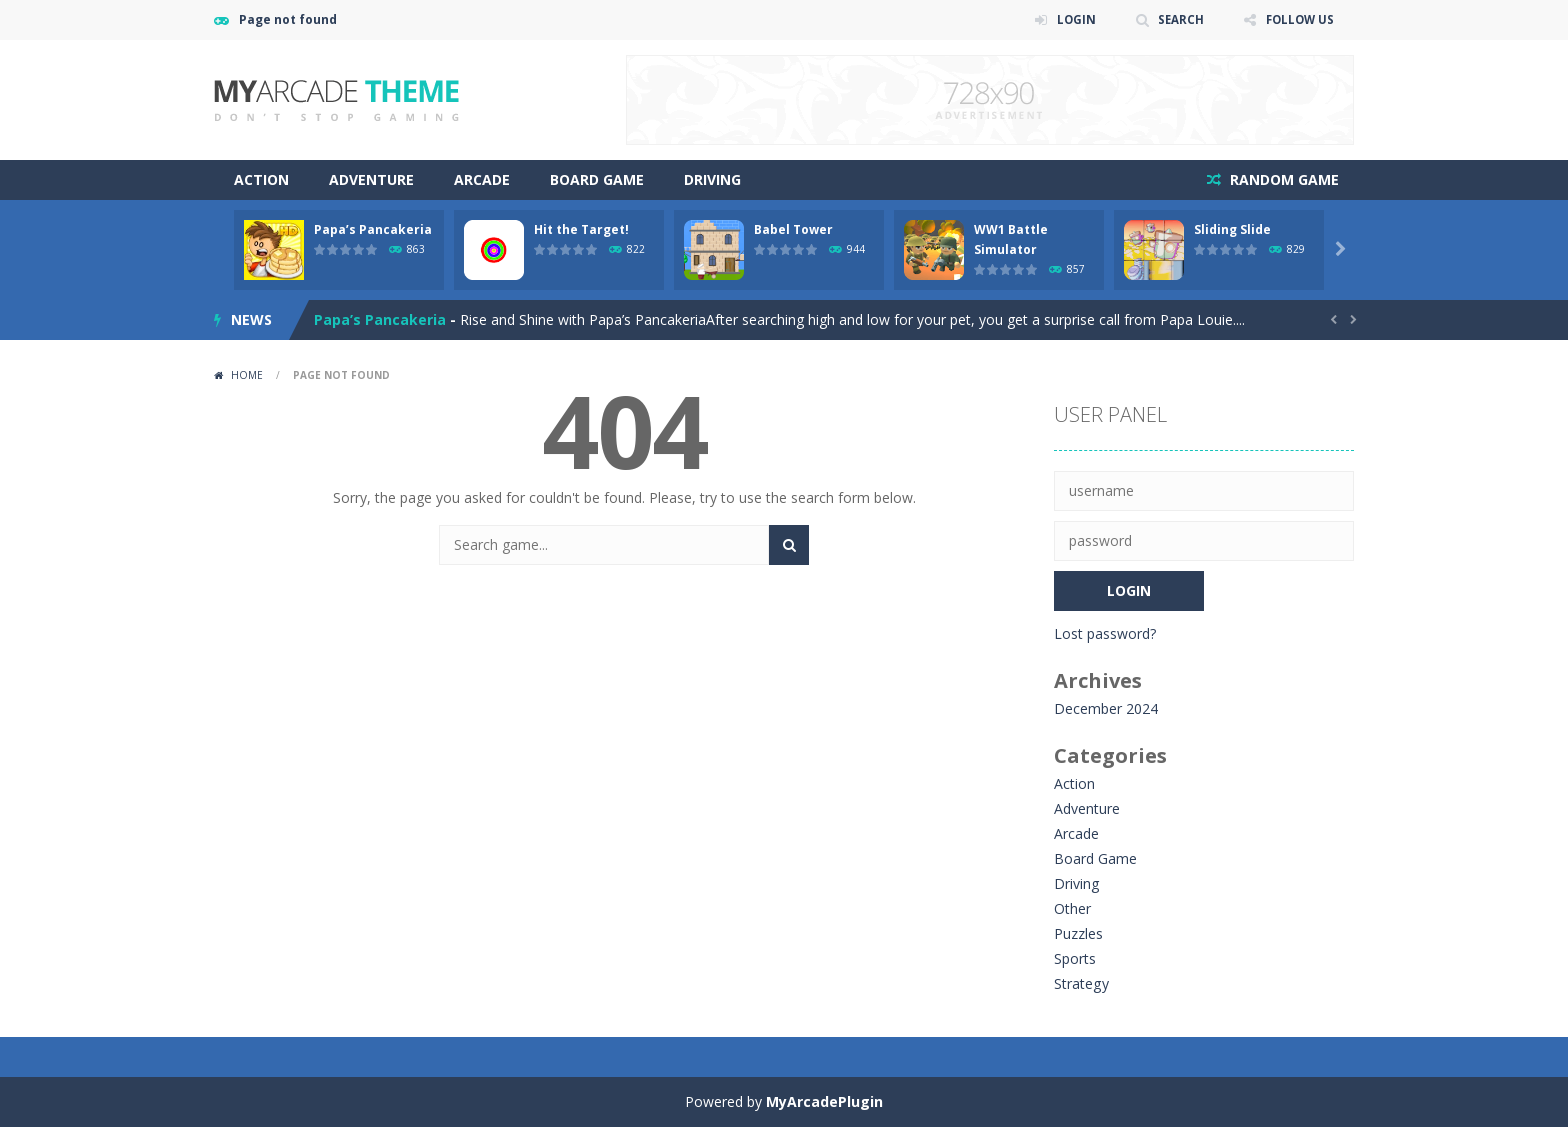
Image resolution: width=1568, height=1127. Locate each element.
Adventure (371, 179)
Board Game (597, 179)
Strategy (1081, 983)
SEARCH (1176, 19)
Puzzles (1078, 933)
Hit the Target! (581, 229)
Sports (1075, 958)
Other (1072, 908)
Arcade (482, 179)
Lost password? (1105, 633)
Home (247, 375)
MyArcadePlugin (824, 1101)
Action (261, 179)
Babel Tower (793, 229)
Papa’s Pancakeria (373, 229)
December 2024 (1106, 708)
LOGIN (1070, 19)
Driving (712, 179)
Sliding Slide (1232, 229)
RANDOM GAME (1282, 179)
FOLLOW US (1298, 19)
